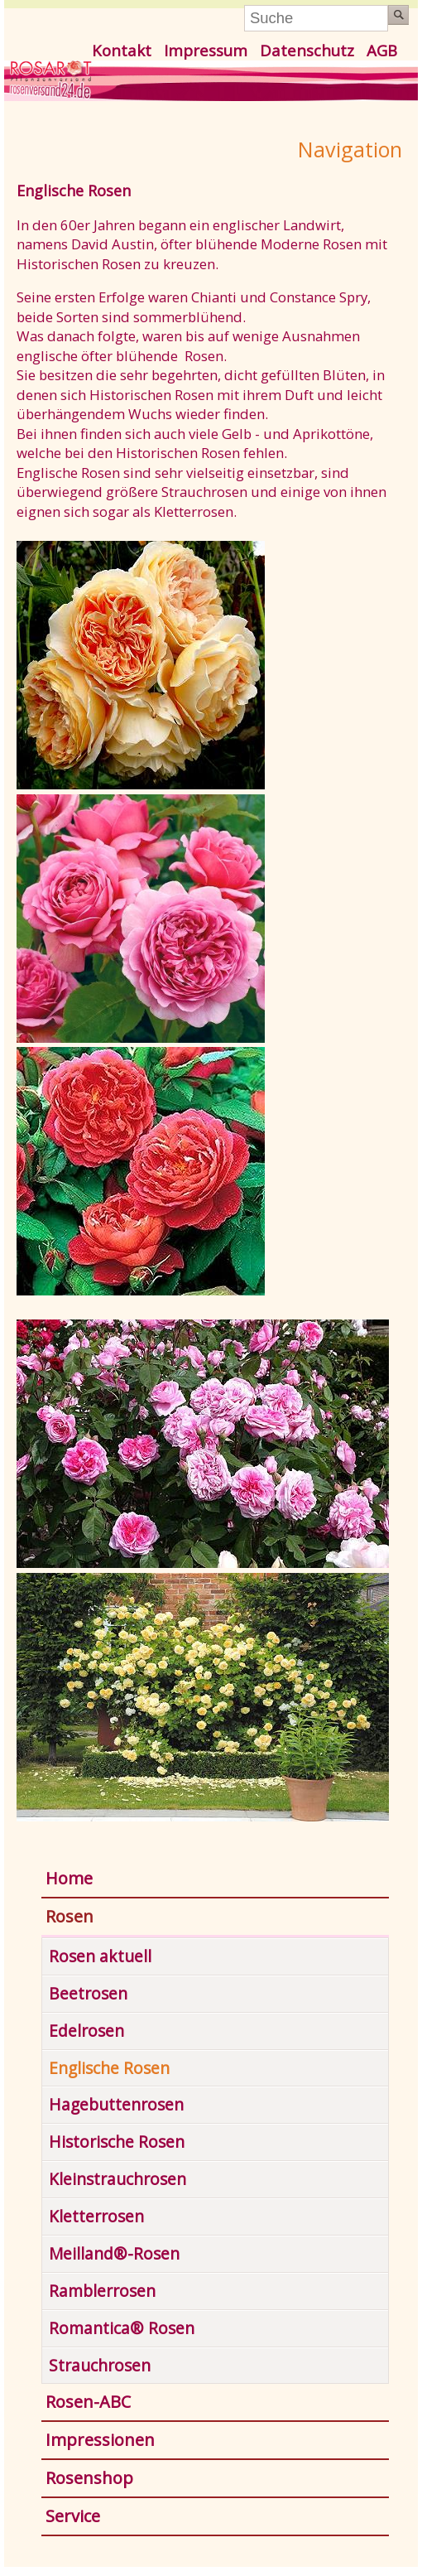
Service (73, 2516)
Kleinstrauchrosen (117, 2179)
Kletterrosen (96, 2216)
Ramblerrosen (102, 2290)
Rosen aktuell (100, 1956)
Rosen (70, 1916)
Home (69, 1878)
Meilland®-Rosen (114, 2253)
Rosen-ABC (88, 2401)
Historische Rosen (117, 2141)
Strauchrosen (100, 2365)
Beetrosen (88, 1993)
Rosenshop (89, 2478)
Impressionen (100, 2440)
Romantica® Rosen (121, 2328)
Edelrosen (86, 2030)
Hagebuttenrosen (116, 2104)
